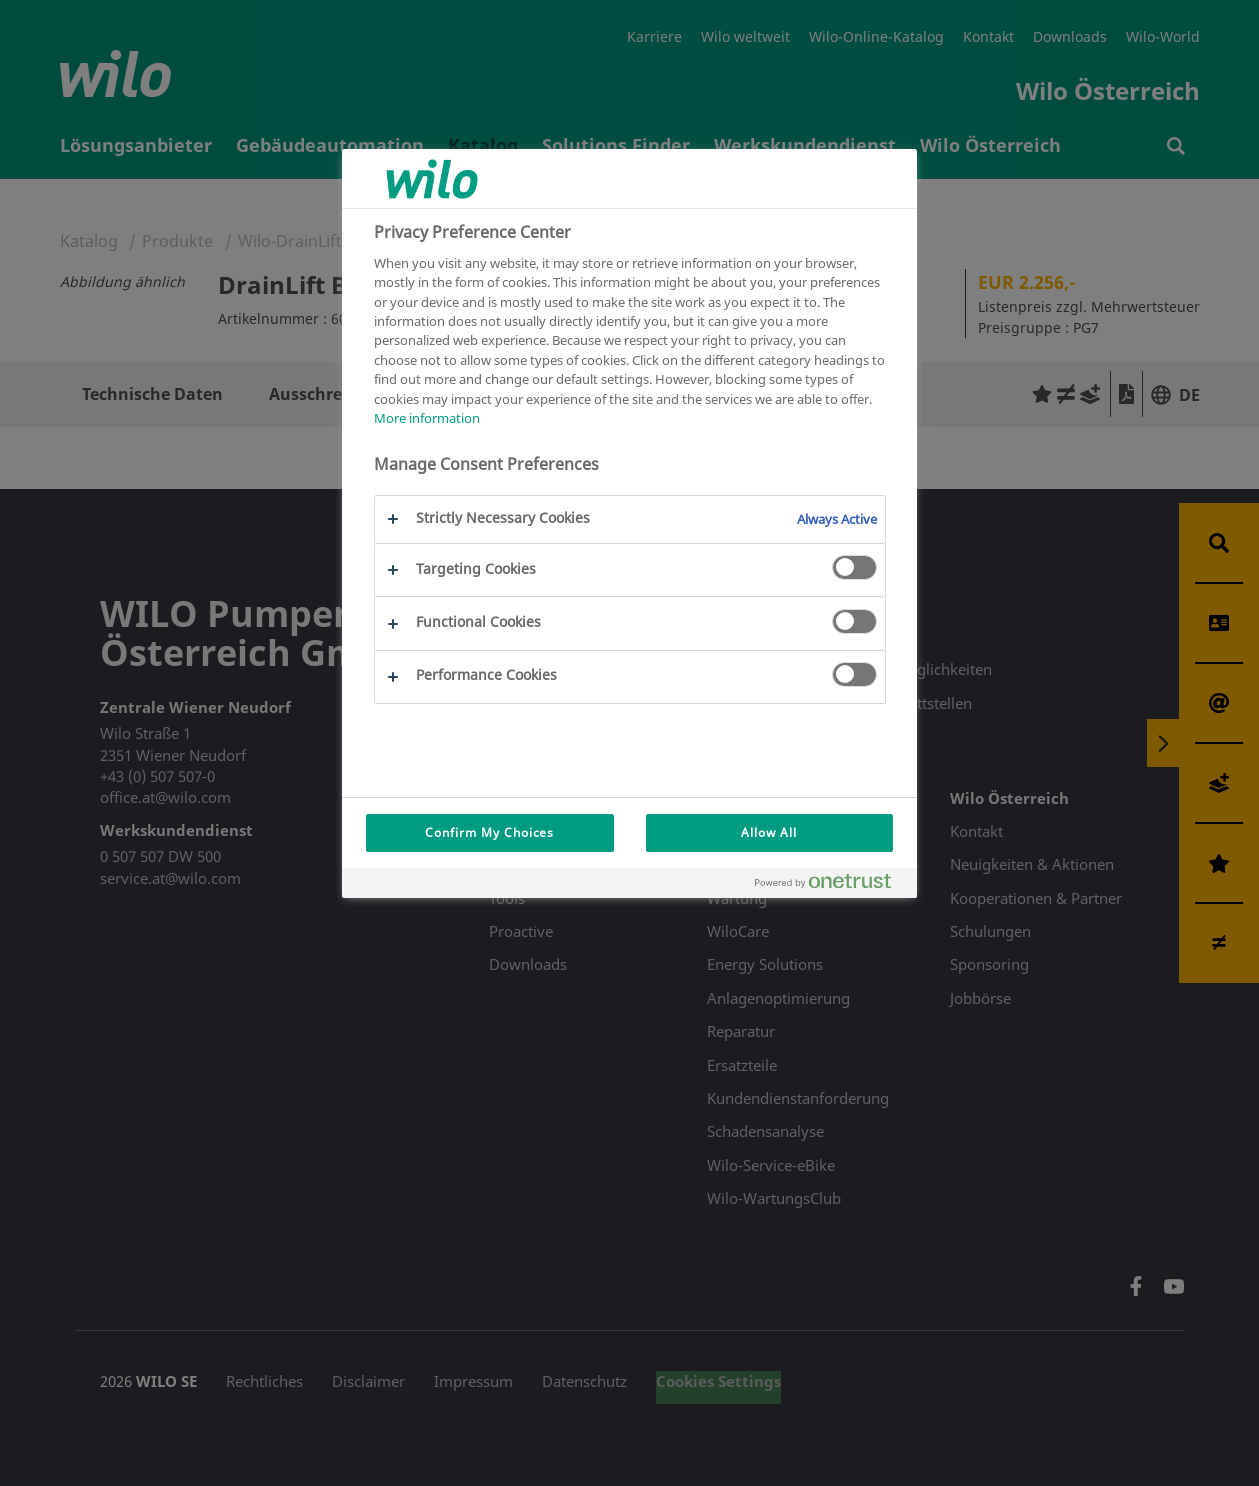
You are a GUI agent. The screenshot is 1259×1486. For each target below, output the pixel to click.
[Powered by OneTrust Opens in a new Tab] (831, 885)
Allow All (769, 832)
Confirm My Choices (489, 832)
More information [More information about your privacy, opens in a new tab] (427, 418)
